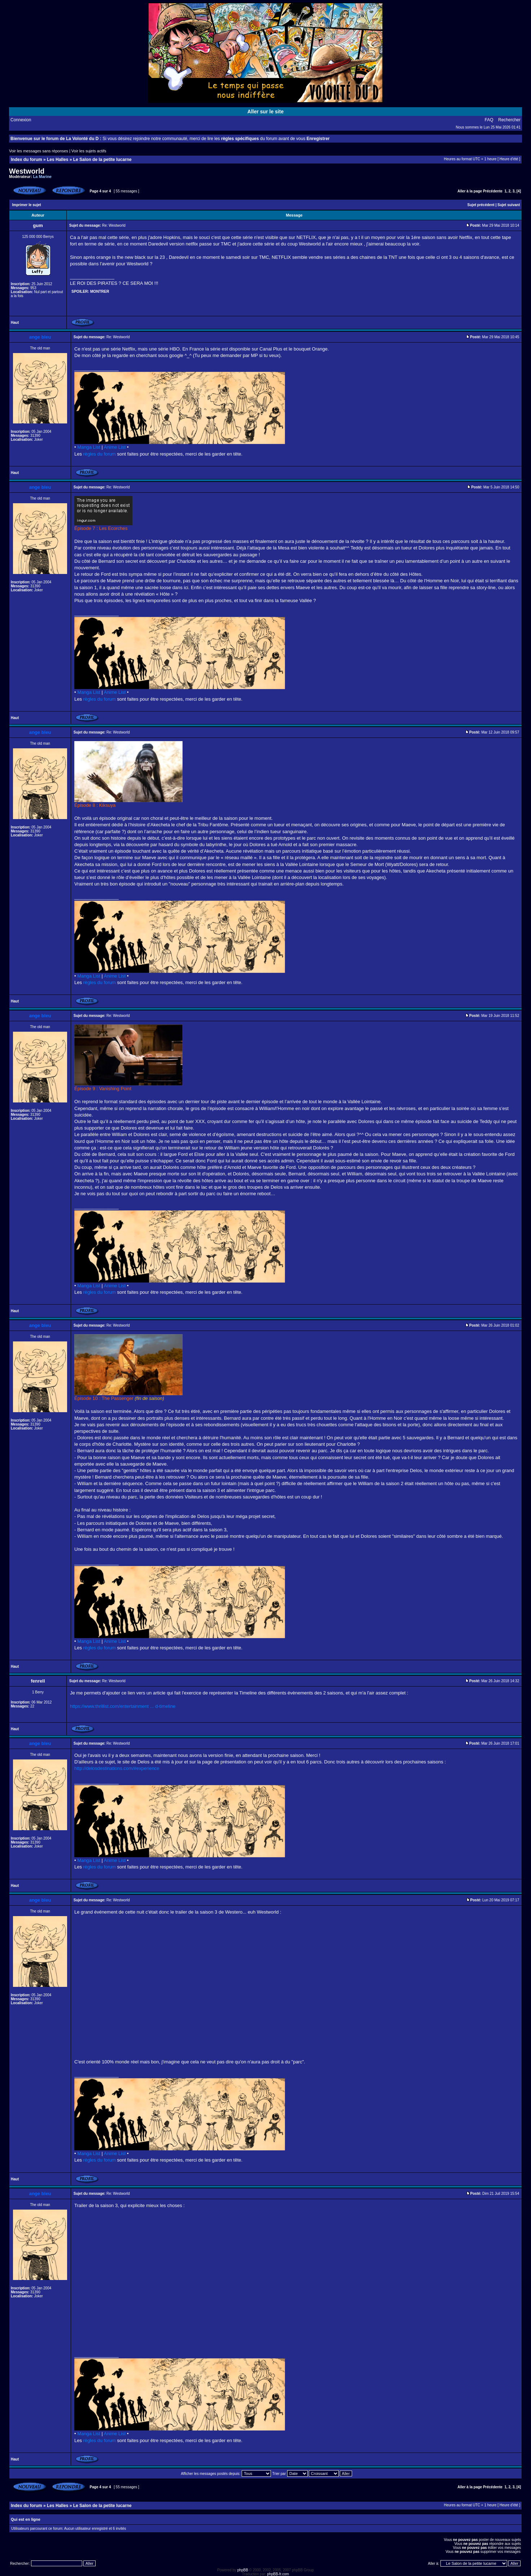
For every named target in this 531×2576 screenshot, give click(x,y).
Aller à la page (469, 191)
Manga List (88, 447)
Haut (15, 323)
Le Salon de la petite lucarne (102, 159)
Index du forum (26, 159)
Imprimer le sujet (26, 205)
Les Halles (57, 159)
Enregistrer (318, 138)
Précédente (493, 191)
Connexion (20, 119)
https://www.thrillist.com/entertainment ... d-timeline (123, 1706)
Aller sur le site (265, 111)
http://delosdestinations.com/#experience (116, 1768)
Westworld (26, 171)
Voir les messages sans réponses (38, 151)
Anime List (115, 447)
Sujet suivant (508, 205)
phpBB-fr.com (278, 2574)
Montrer (99, 291)
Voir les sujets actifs (88, 151)
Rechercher (509, 119)
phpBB (242, 2570)
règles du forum (99, 454)
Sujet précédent (481, 205)
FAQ (489, 119)
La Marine (42, 176)
